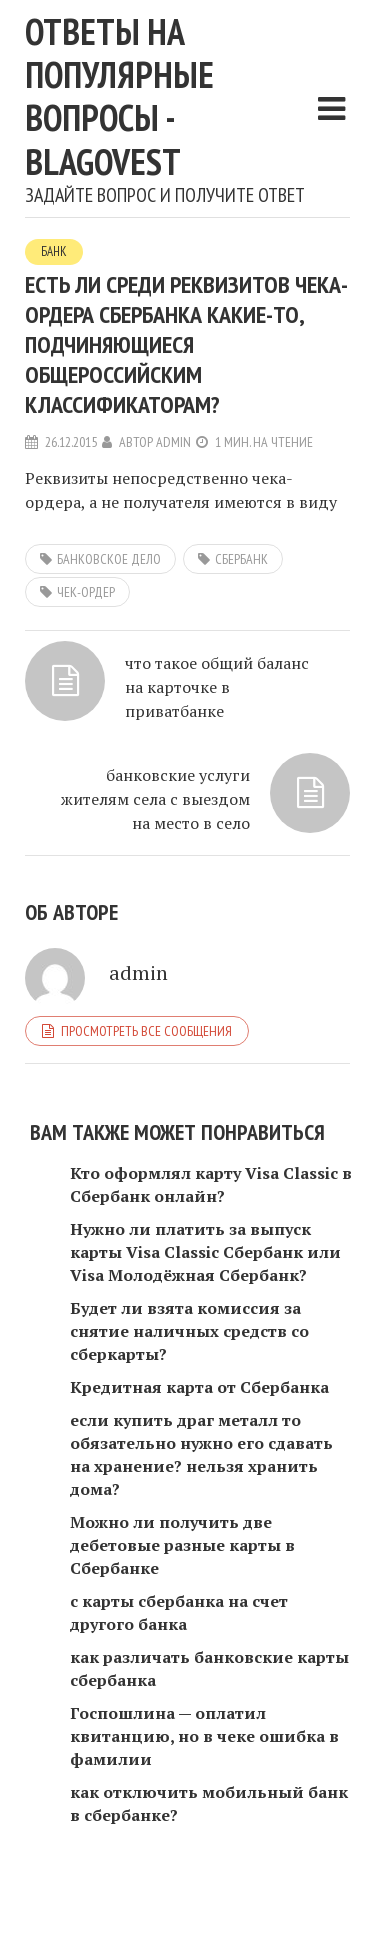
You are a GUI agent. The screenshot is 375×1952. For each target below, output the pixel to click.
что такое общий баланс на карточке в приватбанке (217, 687)
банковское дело (109, 559)
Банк (54, 251)
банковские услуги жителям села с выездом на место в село (155, 799)
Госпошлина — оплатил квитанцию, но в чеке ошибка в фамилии (204, 1736)
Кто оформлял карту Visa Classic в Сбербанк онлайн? (211, 1184)
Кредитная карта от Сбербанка (199, 1387)
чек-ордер (86, 592)
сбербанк (241, 559)
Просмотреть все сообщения (146, 1031)
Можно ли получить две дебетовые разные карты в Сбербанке (182, 1545)
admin (173, 442)
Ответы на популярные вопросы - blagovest (119, 96)
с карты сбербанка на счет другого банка (179, 1612)
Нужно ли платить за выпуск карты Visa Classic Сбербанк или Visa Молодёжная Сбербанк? (205, 1252)
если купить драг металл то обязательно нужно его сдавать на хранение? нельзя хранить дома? (201, 1454)
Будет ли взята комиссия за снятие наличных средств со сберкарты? (189, 1331)
